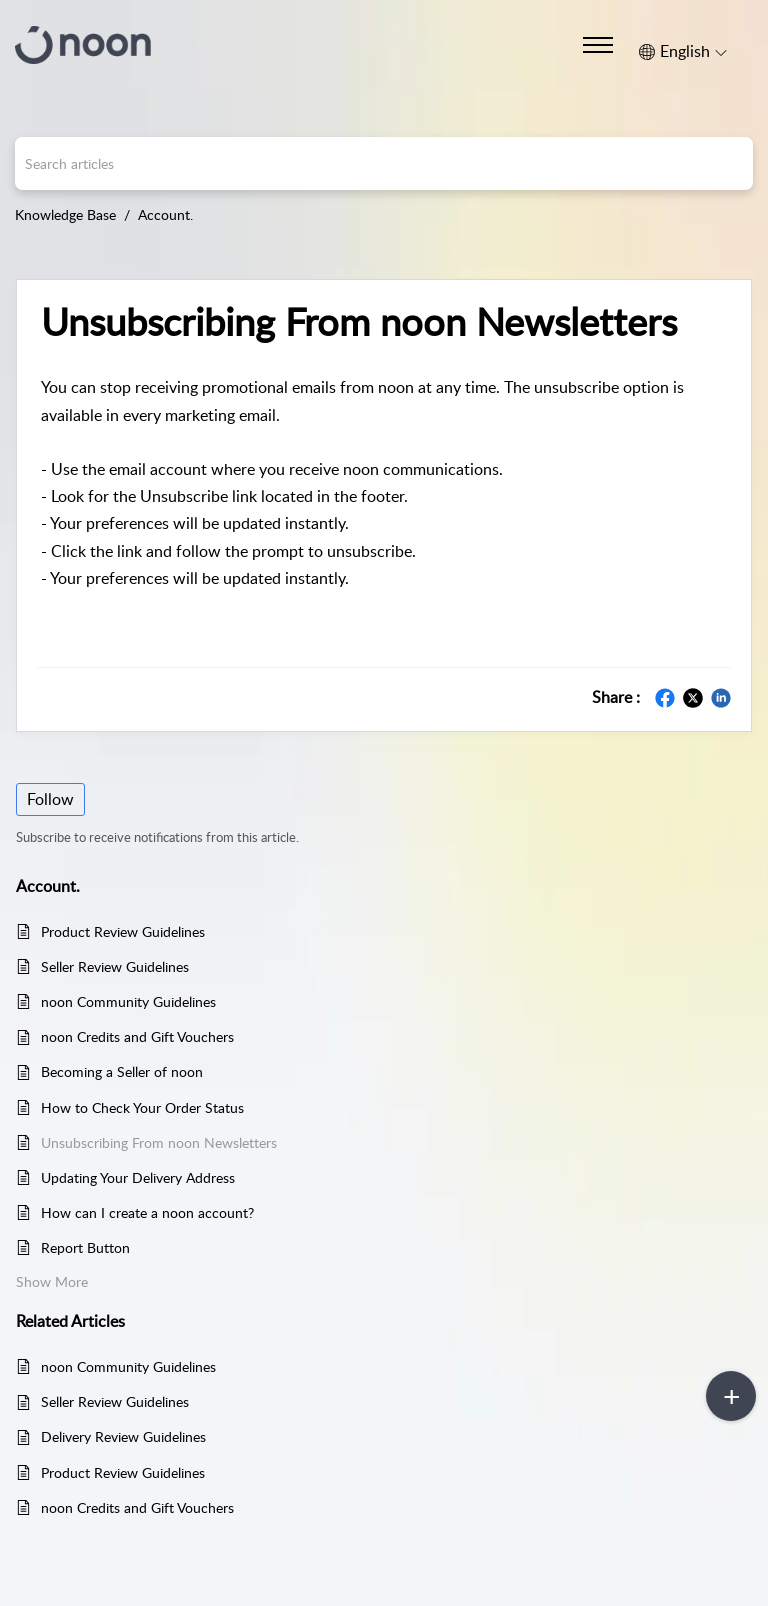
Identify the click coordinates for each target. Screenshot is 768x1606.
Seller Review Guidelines (115, 966)
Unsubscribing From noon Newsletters (159, 1142)
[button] (683, 52)
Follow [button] (50, 799)
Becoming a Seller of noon (122, 1071)
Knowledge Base (65, 214)
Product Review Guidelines (123, 931)
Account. (165, 214)
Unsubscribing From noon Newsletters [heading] (359, 322)
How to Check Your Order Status (142, 1107)
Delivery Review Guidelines (123, 1436)
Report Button (85, 1247)
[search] (384, 163)
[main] (384, 922)
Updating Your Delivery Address (138, 1177)
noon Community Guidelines (128, 1001)
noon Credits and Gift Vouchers (137, 1036)
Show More (52, 1281)
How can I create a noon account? (147, 1212)
